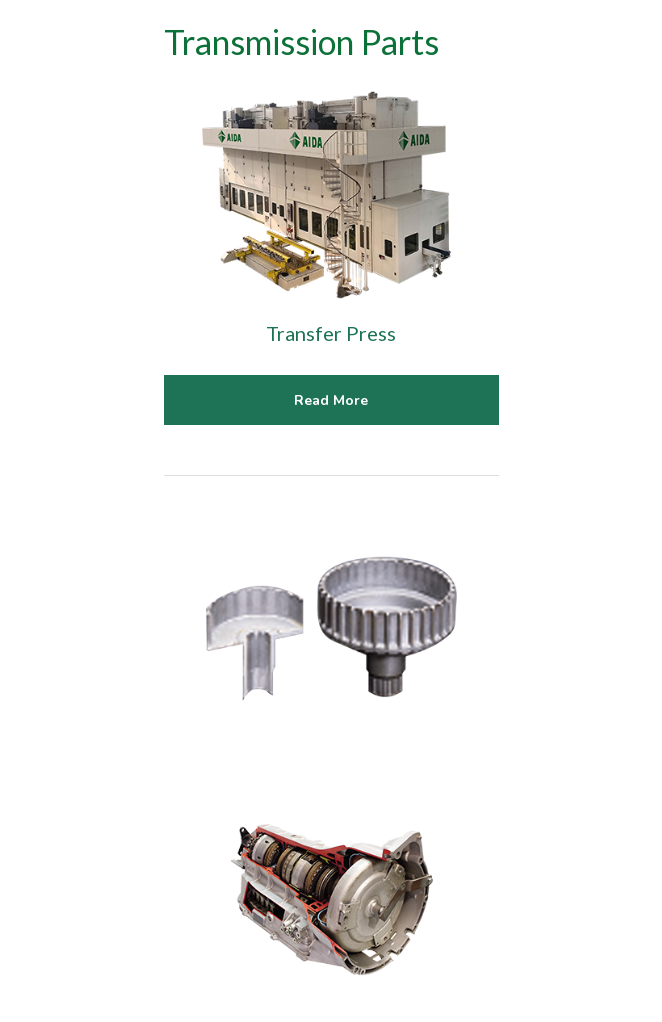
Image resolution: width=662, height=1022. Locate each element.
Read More (331, 400)
